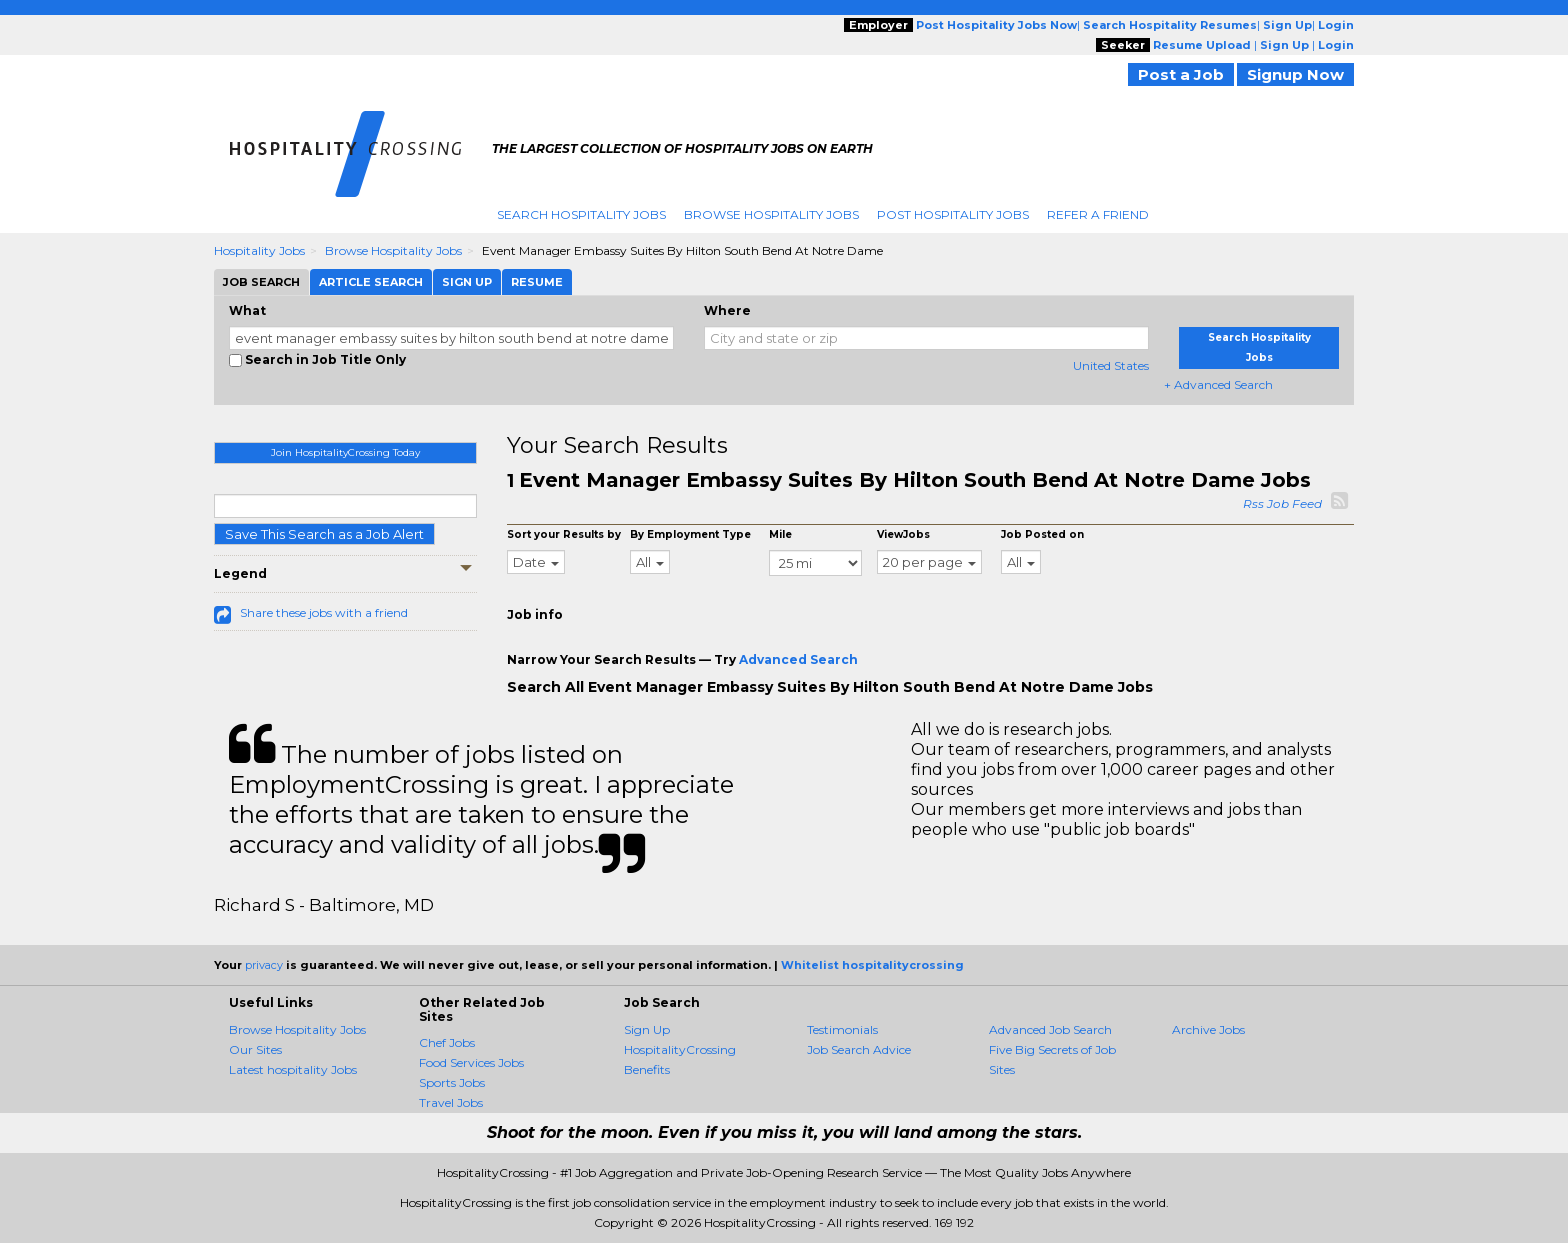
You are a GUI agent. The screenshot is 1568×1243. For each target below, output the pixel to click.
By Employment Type (690, 534)
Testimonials (842, 1029)
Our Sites (255, 1049)
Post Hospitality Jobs (953, 214)
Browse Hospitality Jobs (771, 214)
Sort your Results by (564, 534)
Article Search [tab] (371, 282)
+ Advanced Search (1218, 384)
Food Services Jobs (471, 1062)
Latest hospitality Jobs (293, 1069)
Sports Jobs (452, 1082)
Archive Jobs (1208, 1029)
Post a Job (1181, 74)
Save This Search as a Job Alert (324, 534)
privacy (264, 965)
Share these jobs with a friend (324, 612)
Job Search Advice (859, 1049)
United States (1111, 365)
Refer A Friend (1098, 214)
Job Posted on (1042, 534)
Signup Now (1295, 74)
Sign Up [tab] (467, 282)
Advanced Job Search (1050, 1029)
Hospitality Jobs (259, 250)
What (247, 310)
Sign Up (647, 1029)
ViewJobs (903, 534)
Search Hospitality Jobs (581, 214)
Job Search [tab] (261, 282)
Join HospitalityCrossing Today (345, 452)
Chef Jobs (447, 1042)
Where (727, 310)
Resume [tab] (537, 282)
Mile (780, 534)
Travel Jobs (451, 1102)
